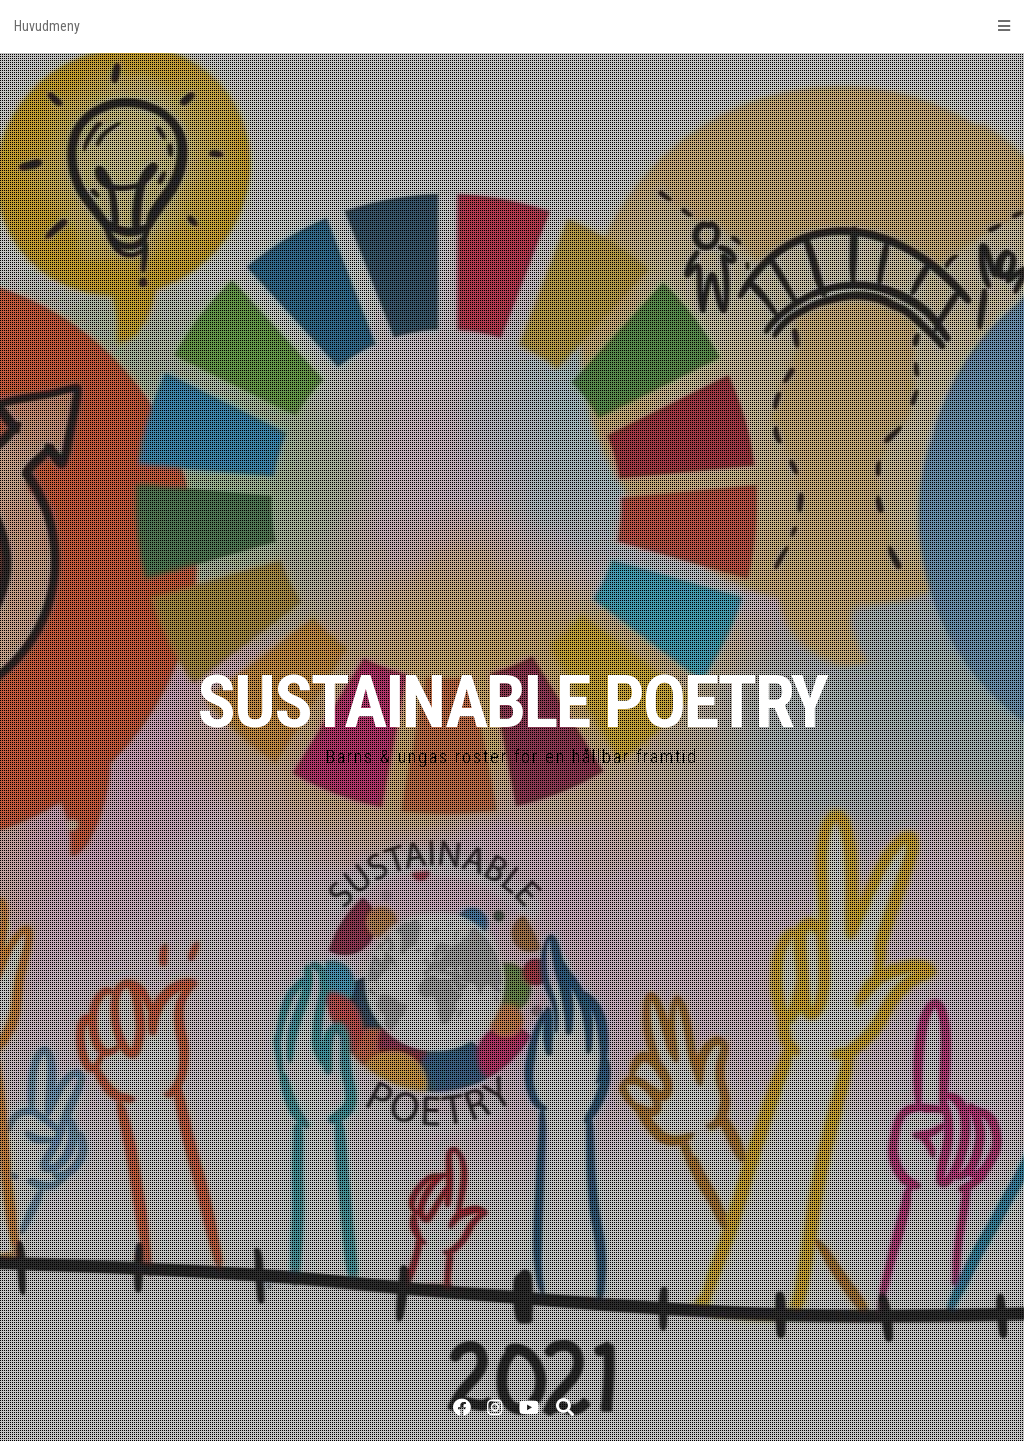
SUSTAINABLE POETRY (512, 702)
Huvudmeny (512, 26)
